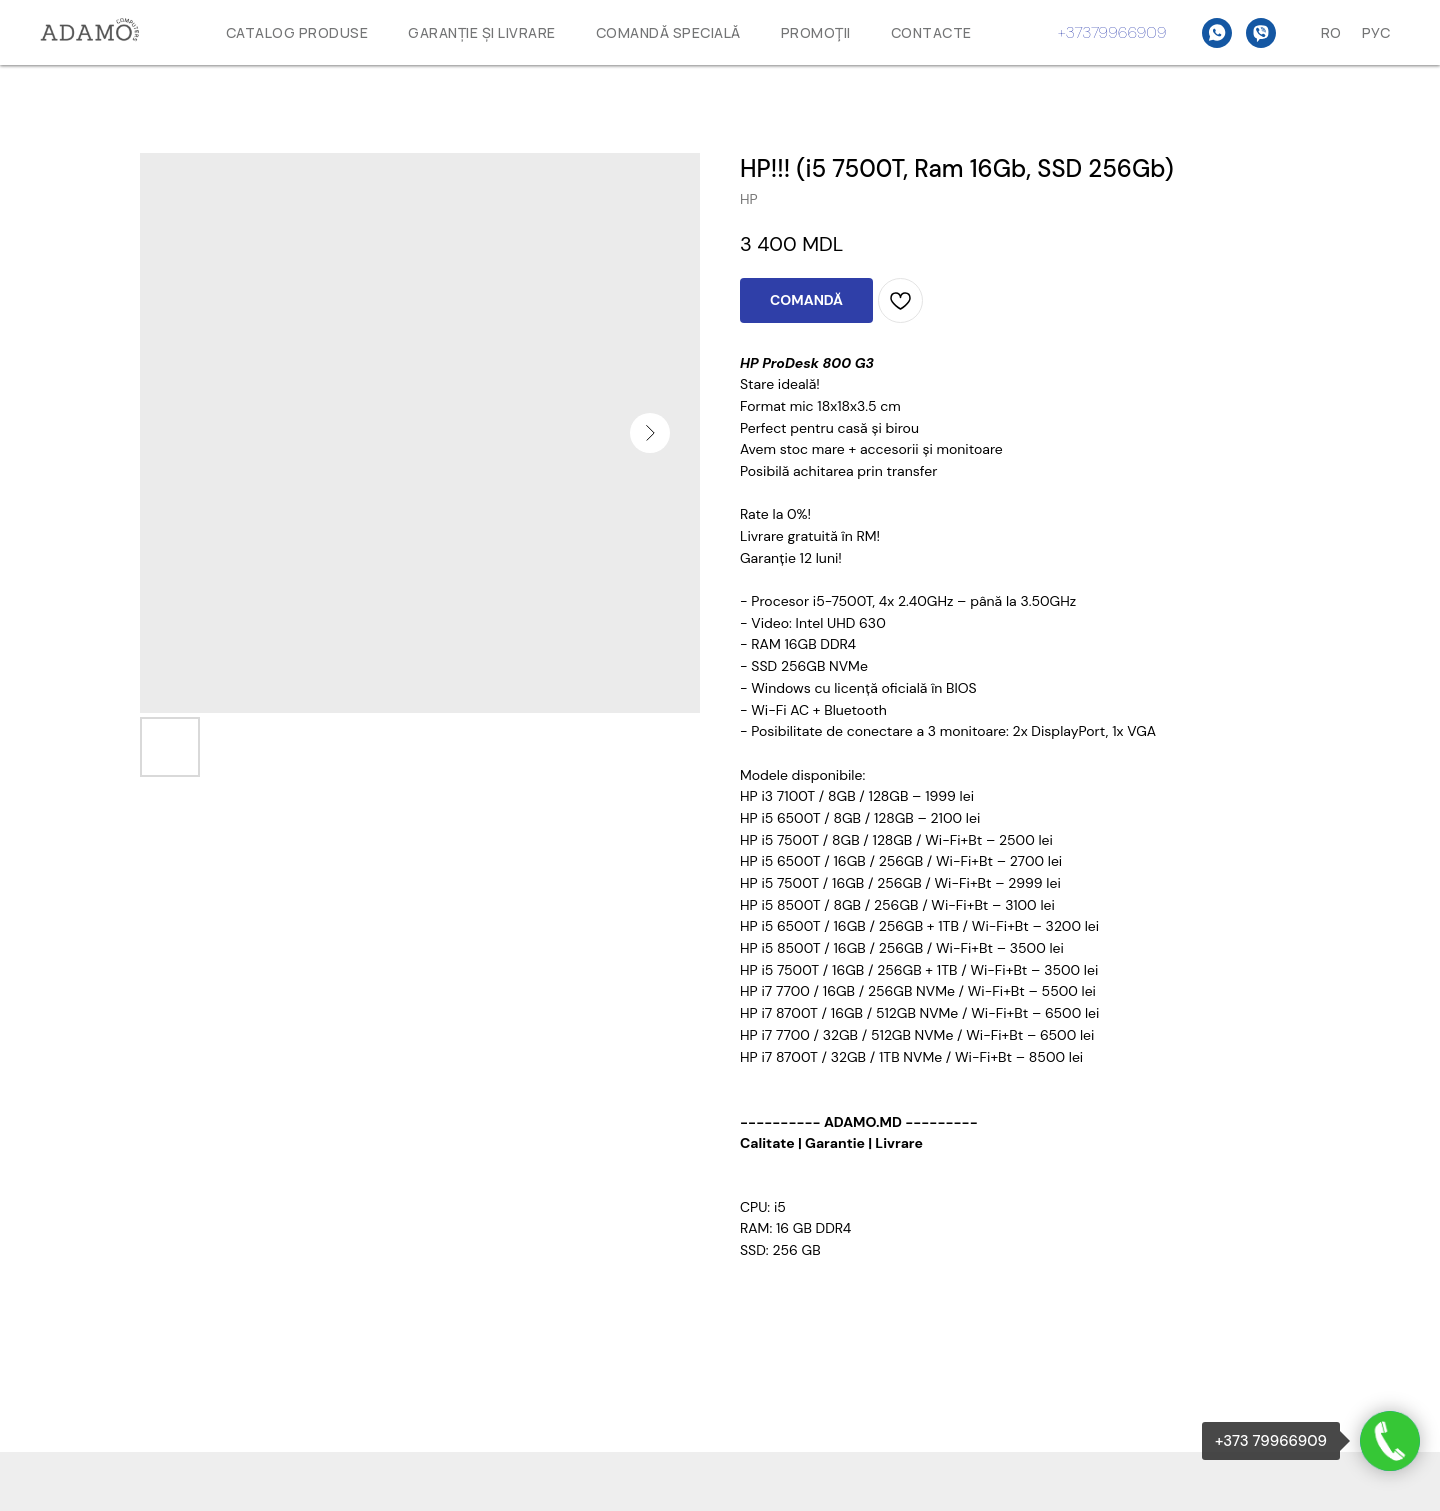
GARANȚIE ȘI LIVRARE (482, 32)
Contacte (931, 32)
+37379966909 (1112, 32)
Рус (1376, 32)
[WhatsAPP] (1217, 33)
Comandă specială (668, 32)
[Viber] (1261, 33)
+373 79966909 (1271, 1441)
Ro (1331, 32)
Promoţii (816, 32)
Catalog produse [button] (297, 32)
